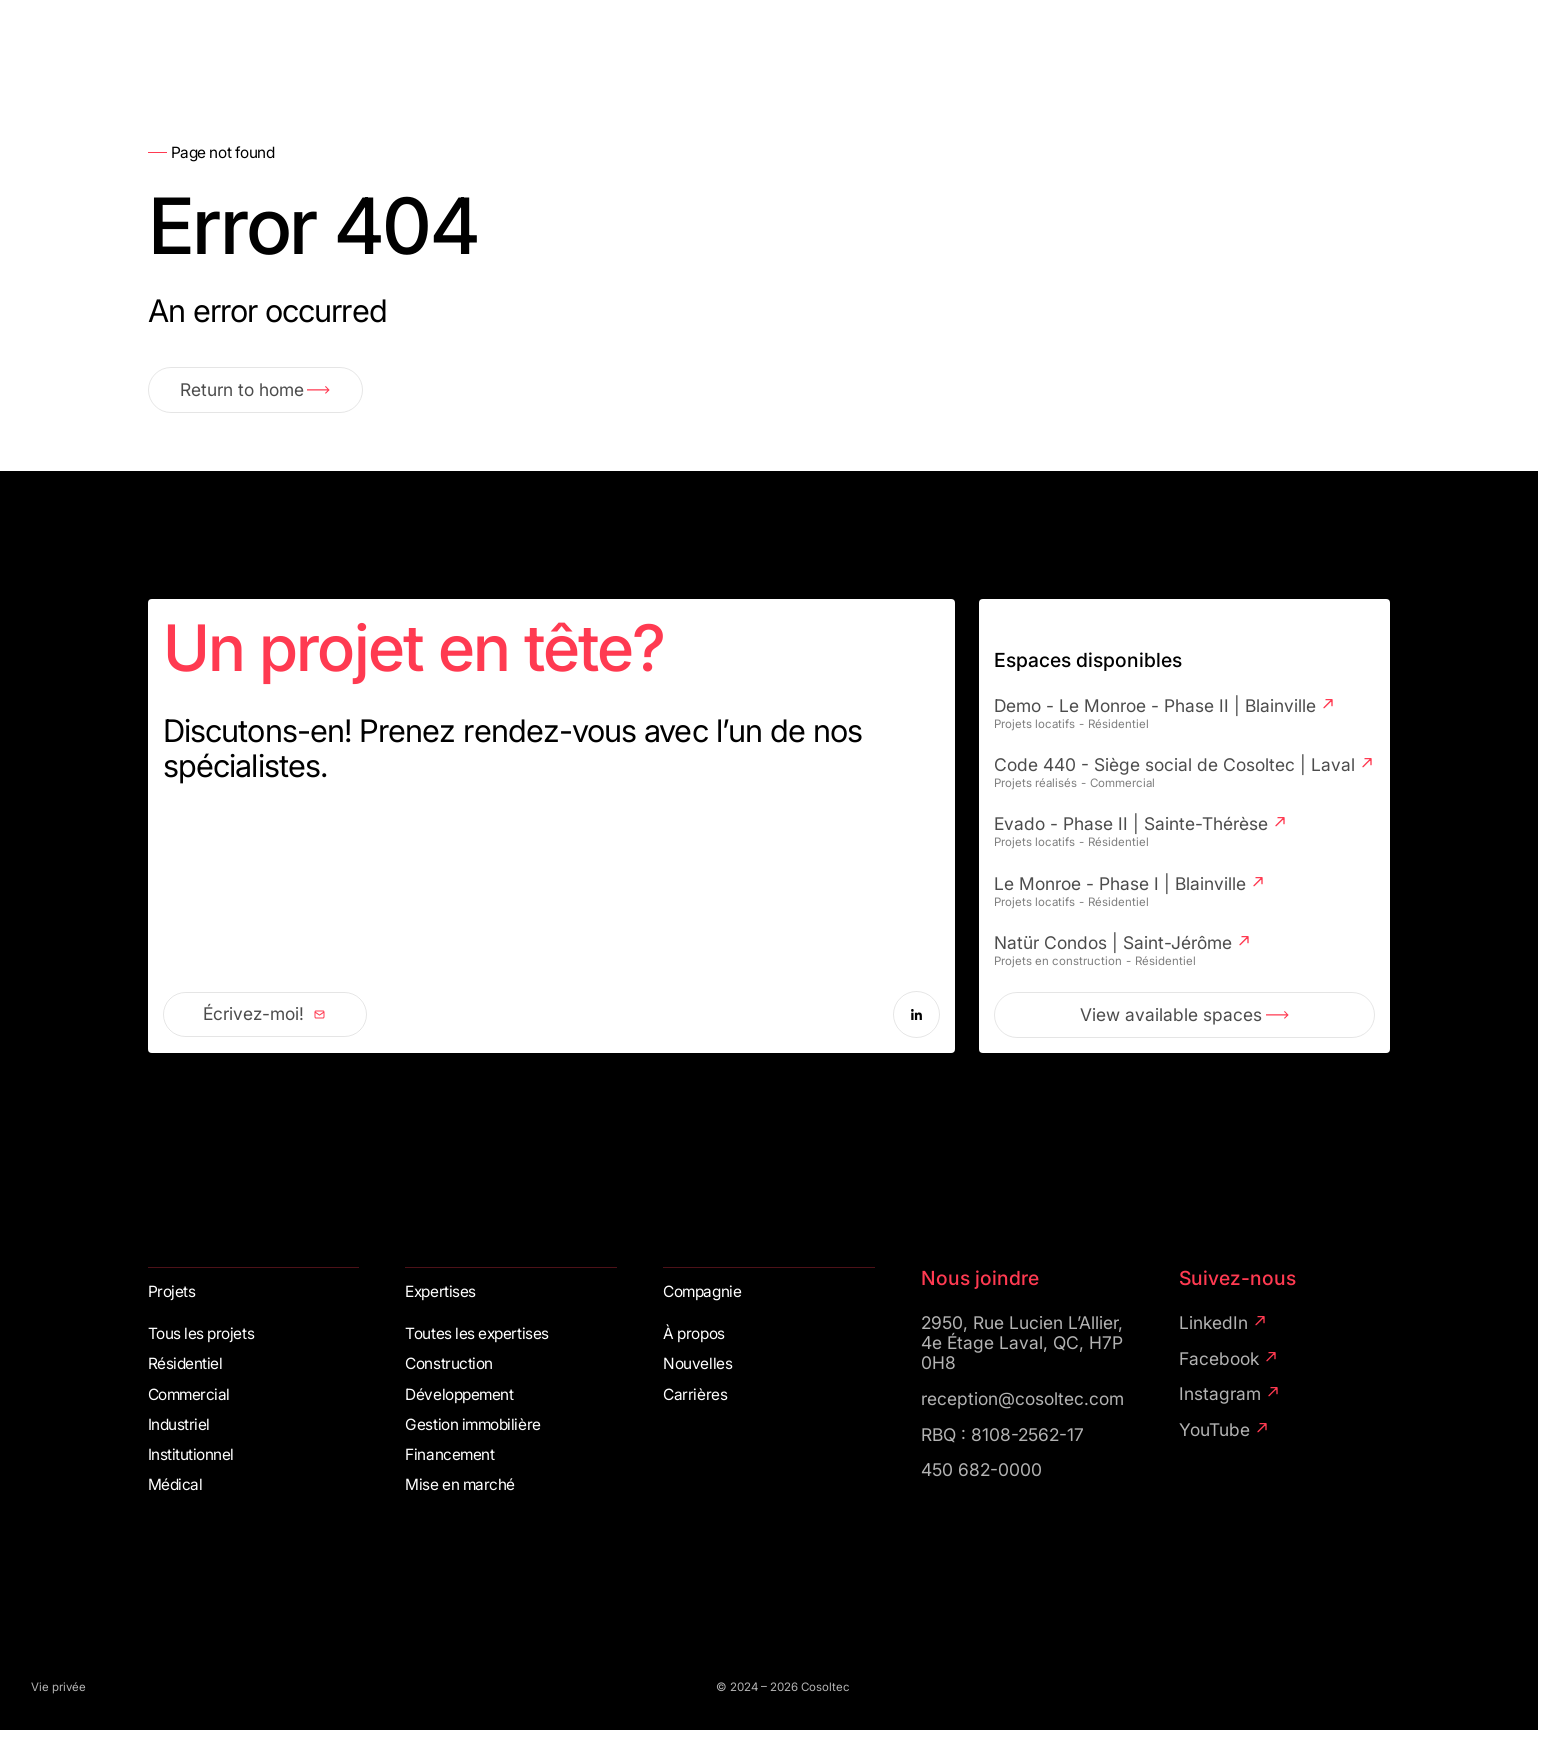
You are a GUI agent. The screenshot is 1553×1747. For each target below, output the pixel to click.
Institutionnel (191, 1455)
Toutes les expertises (476, 1334)
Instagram (1230, 1394)
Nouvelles (697, 1364)
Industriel (179, 1425)
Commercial (189, 1395)
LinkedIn (1223, 1323)
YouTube (1224, 1430)
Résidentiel (185, 1364)
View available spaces (1184, 1014)
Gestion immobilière (472, 1425)
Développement (459, 1395)
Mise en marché (459, 1485)
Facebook (1229, 1359)
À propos (693, 1334)
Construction (448, 1364)
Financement (449, 1455)
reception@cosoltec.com (1022, 1399)
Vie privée (58, 1687)
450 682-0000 (981, 1470)
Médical (175, 1485)
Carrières (695, 1395)
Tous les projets (201, 1334)
